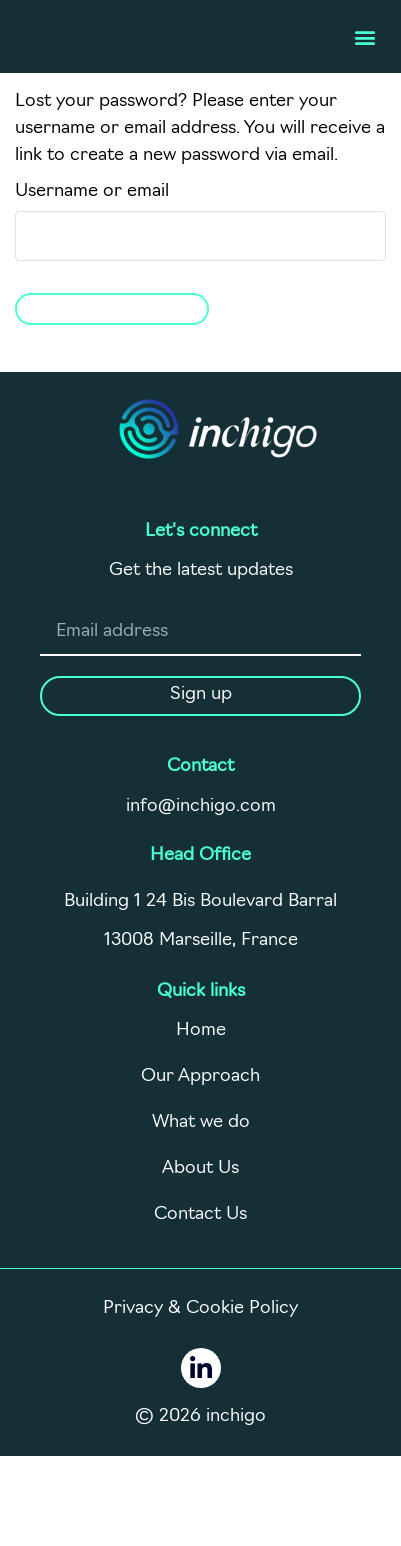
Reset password (112, 306)
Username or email (92, 192)
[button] (364, 36)
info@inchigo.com (201, 806)
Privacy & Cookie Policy (200, 1308)
